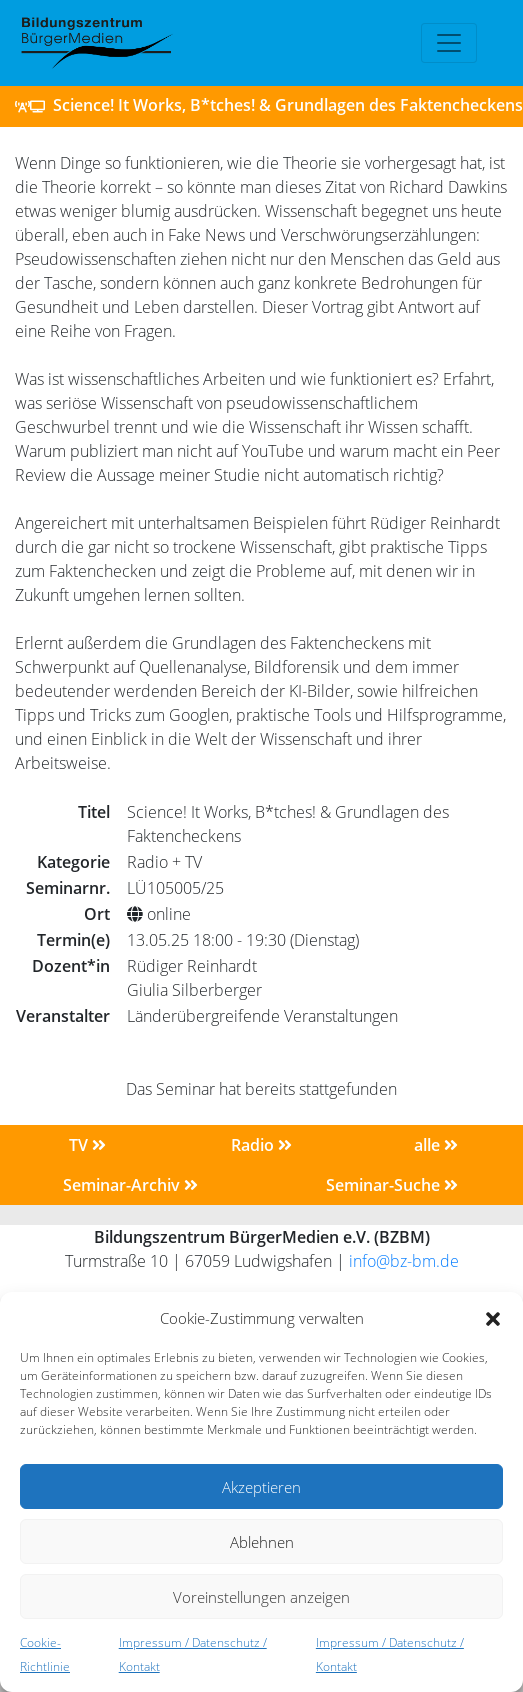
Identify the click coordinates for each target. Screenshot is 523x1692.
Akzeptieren (261, 1487)
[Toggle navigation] (449, 43)
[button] (493, 1318)
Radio (261, 1145)
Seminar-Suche (392, 1185)
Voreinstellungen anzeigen (261, 1597)
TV (87, 1145)
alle (436, 1145)
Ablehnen (262, 1542)
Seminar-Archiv (130, 1185)
